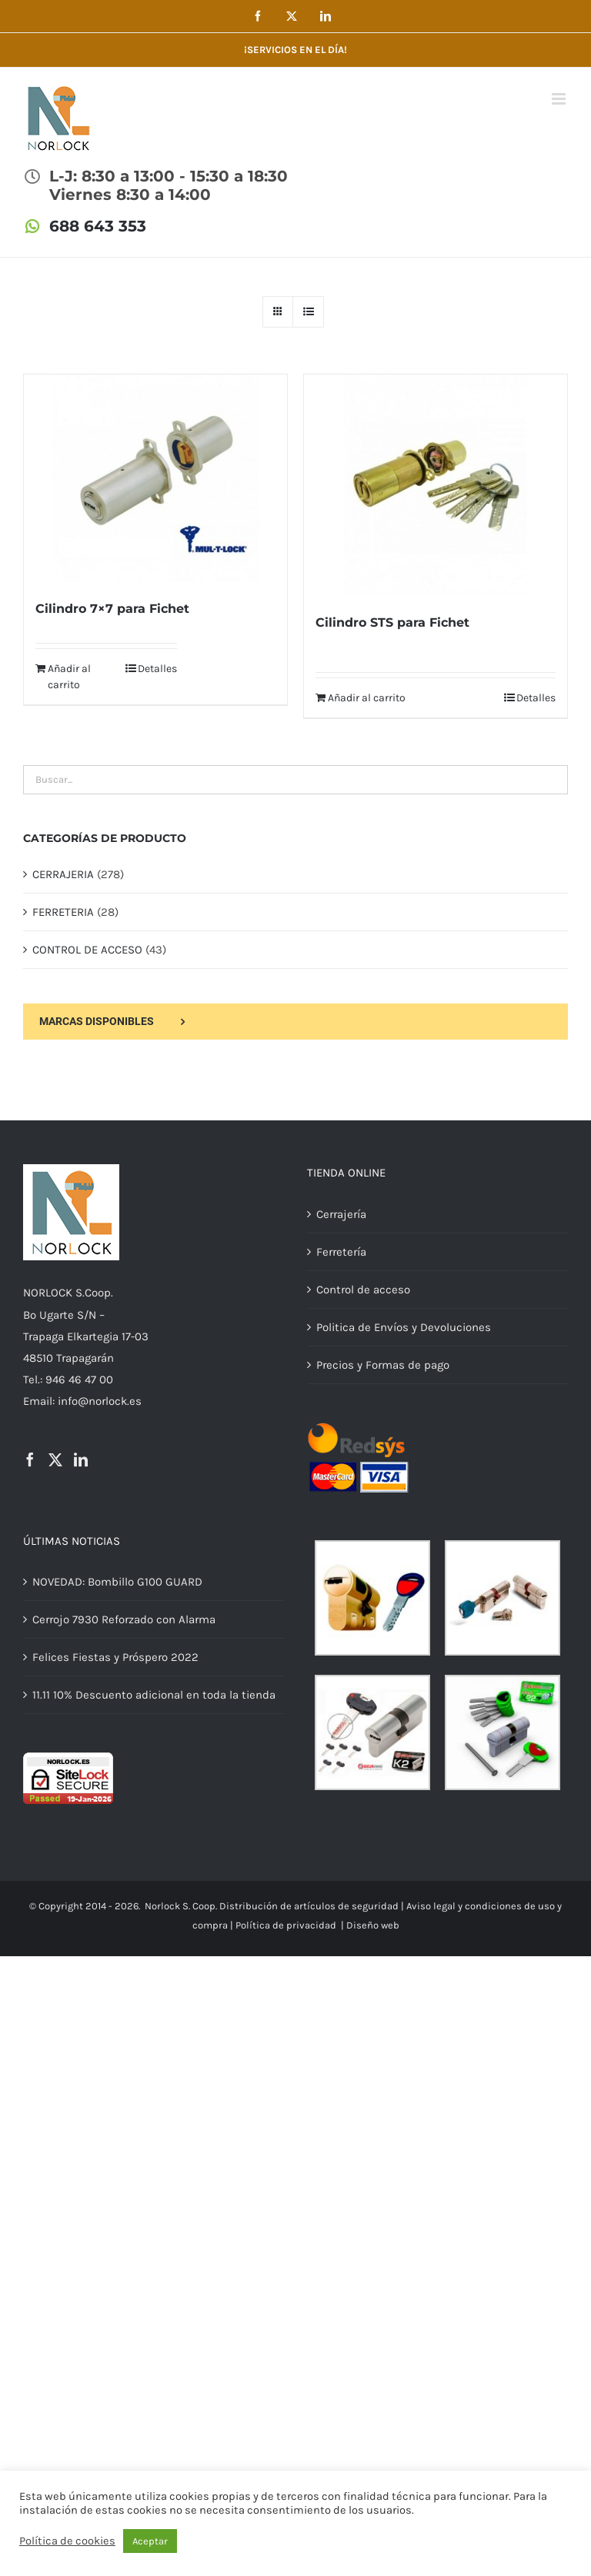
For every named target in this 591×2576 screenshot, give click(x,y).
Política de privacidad (285, 1925)
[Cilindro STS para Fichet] (435, 485)
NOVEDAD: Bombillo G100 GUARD (117, 1582)
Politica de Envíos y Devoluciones (403, 1327)
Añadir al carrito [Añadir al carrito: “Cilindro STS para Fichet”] (367, 697)
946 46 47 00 (79, 1379)
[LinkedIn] (81, 1459)
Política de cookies (67, 2541)
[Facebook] (30, 1459)
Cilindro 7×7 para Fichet (112, 608)
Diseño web (372, 1925)
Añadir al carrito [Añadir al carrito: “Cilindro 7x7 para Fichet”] (69, 676)
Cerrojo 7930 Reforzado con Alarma (123, 1619)
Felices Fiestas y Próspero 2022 (115, 1657)
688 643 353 (97, 226)
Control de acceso (363, 1289)
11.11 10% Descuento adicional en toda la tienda (153, 1695)
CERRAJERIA (63, 874)
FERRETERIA (63, 912)
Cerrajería (341, 1214)
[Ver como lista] (308, 312)
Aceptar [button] (150, 2541)
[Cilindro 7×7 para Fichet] (155, 478)
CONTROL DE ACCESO (87, 950)
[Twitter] (55, 1459)
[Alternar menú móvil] (560, 99)
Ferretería (341, 1252)
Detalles (157, 668)
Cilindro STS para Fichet (392, 622)
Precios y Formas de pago (382, 1365)
